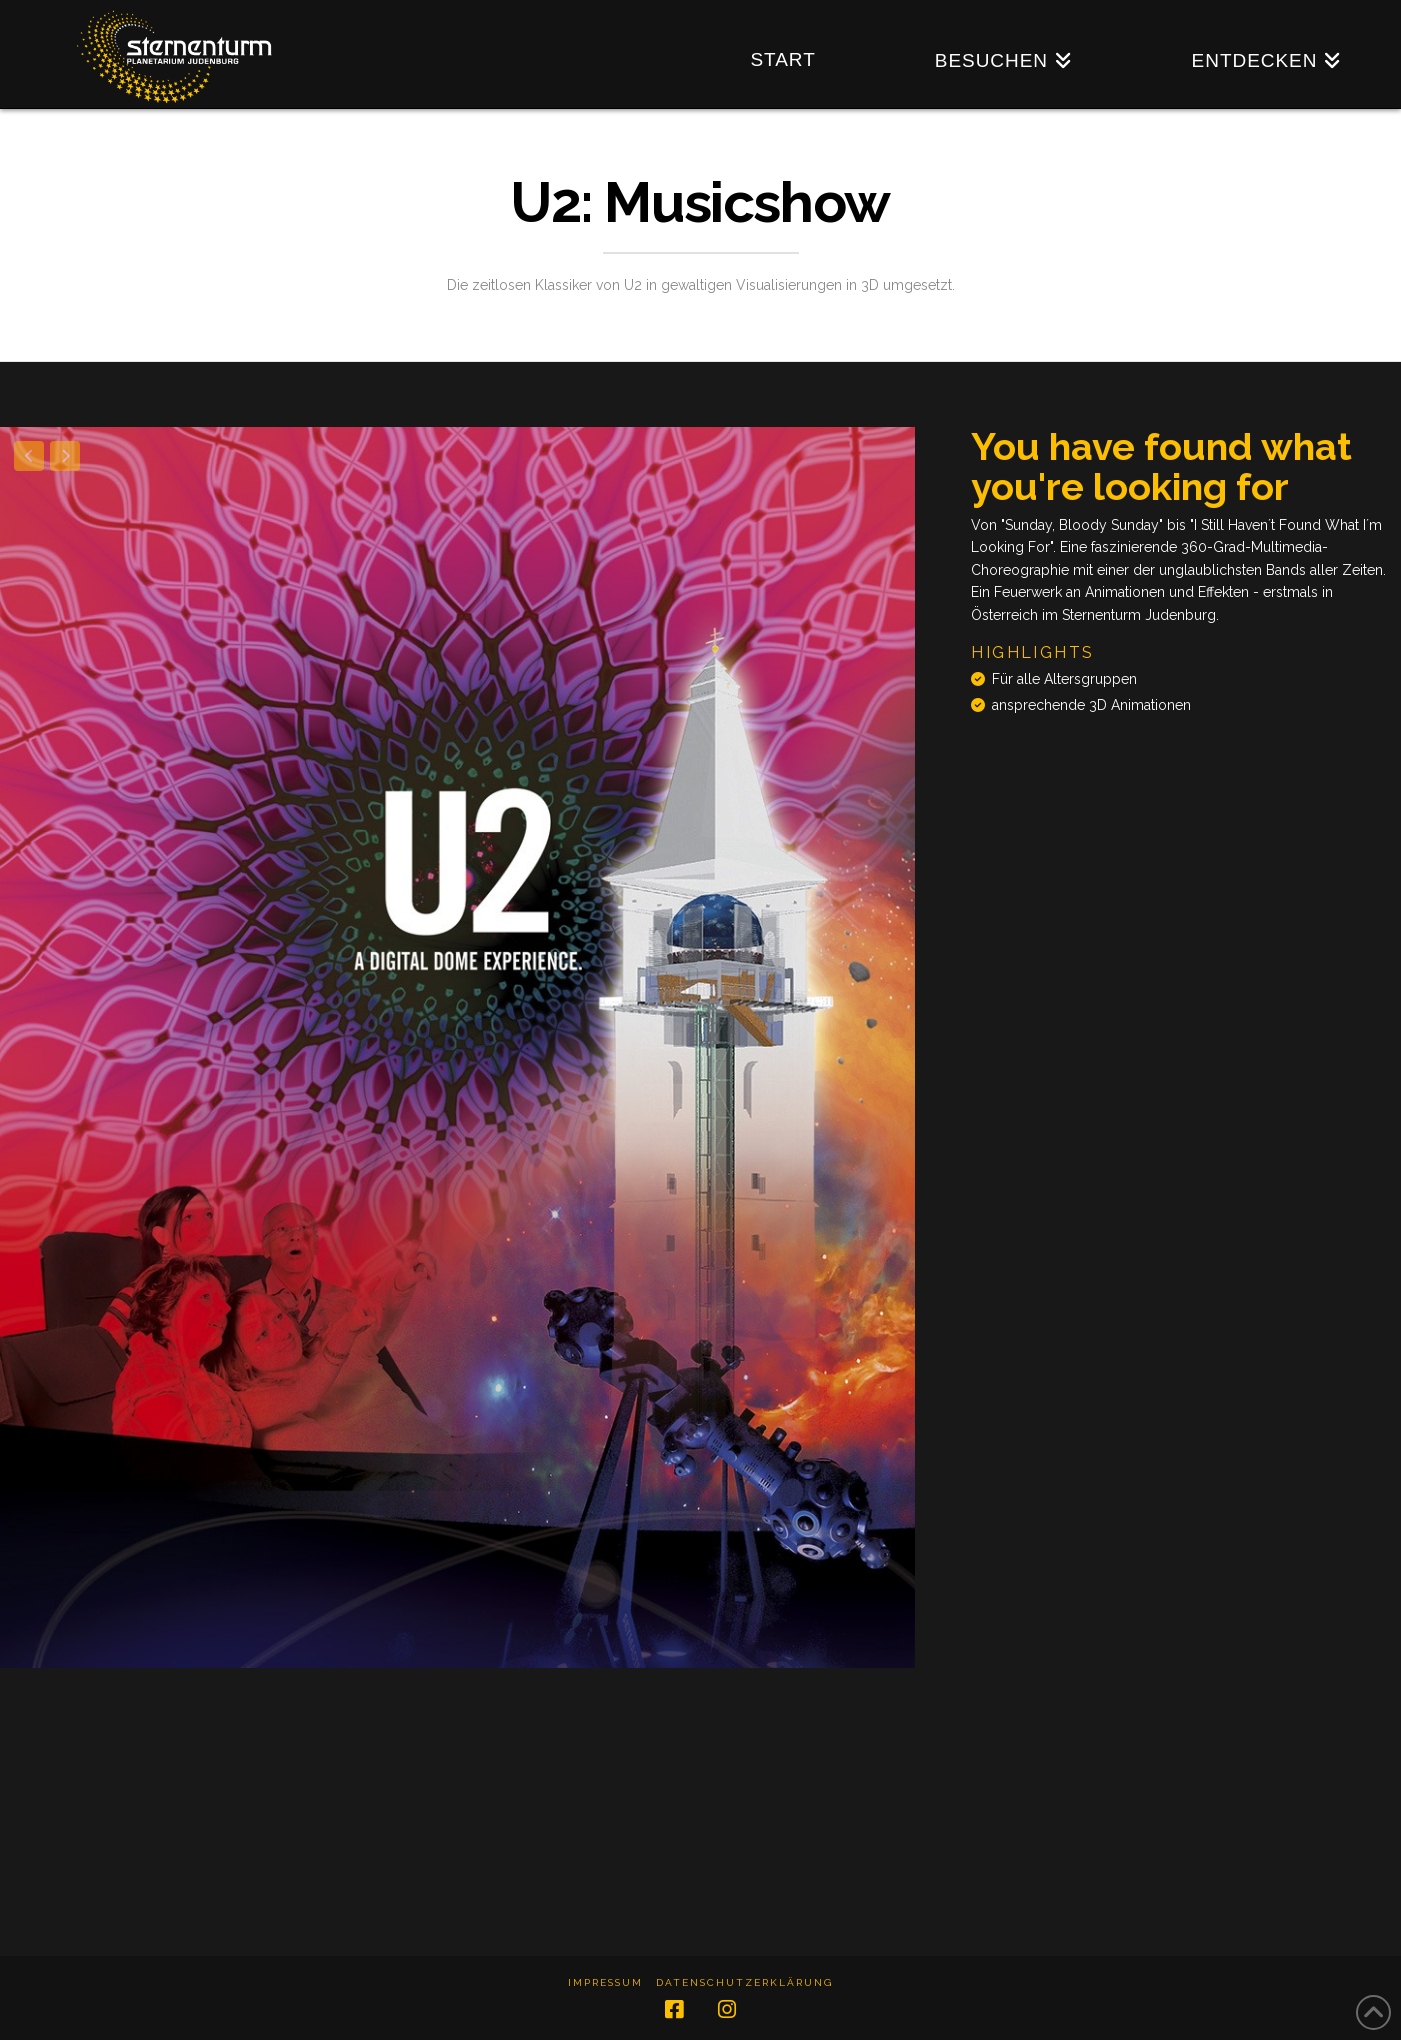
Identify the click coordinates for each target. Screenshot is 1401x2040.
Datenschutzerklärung (744, 1982)
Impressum (605, 1982)
